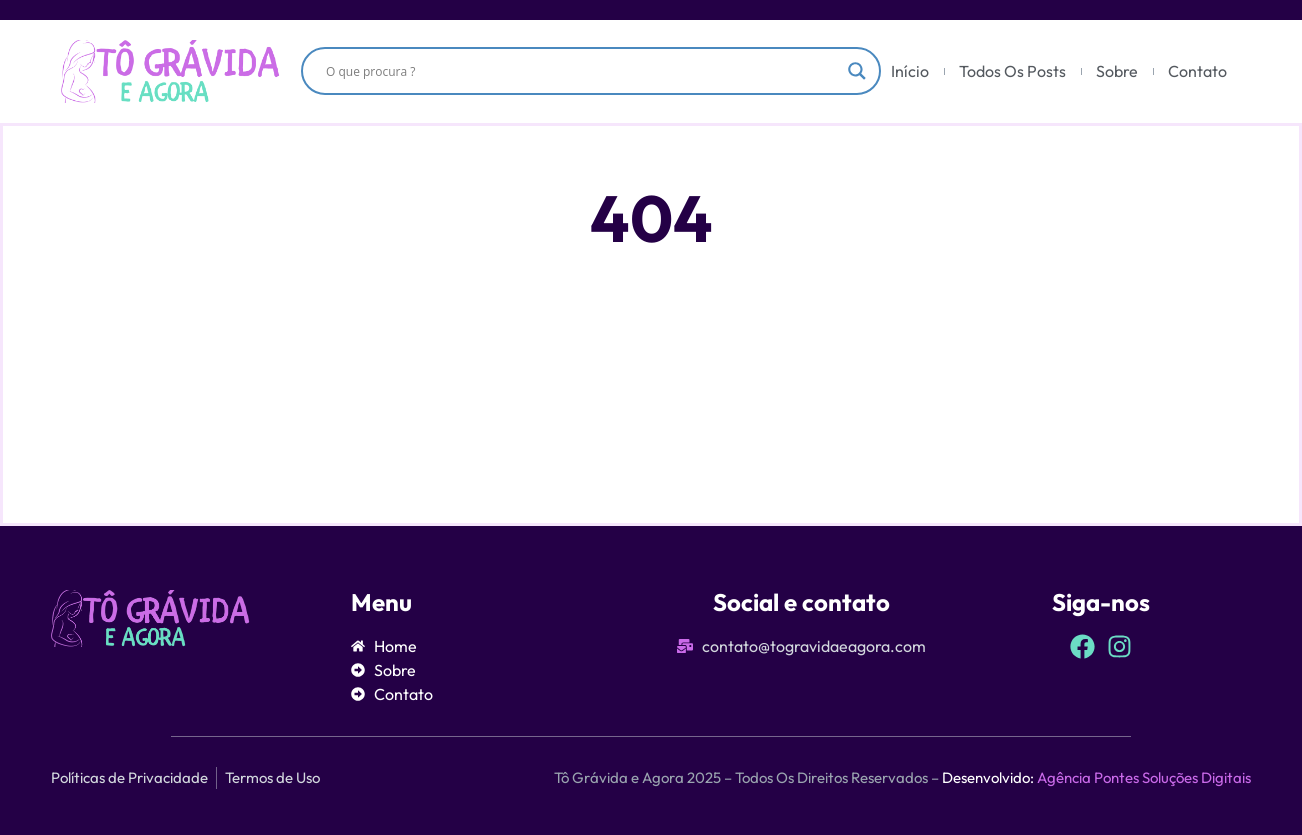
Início (910, 71)
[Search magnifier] (857, 71)
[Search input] (582, 71)
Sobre (1117, 71)
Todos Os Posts (1012, 71)
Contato (1197, 71)
